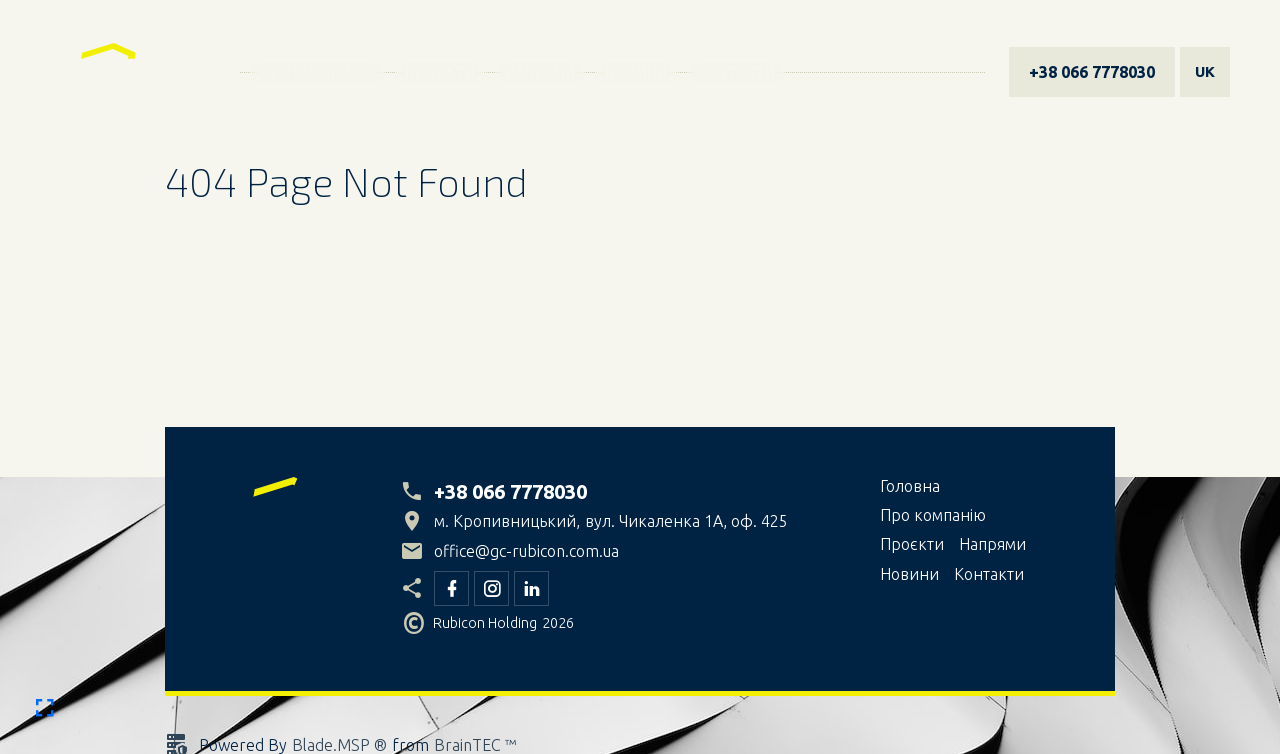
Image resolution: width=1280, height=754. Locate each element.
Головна (910, 486)
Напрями (540, 72)
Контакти (736, 72)
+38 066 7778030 (1092, 72)
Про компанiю (317, 72)
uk (1205, 71)
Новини (636, 72)
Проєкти (440, 72)
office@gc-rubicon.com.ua (526, 551)
